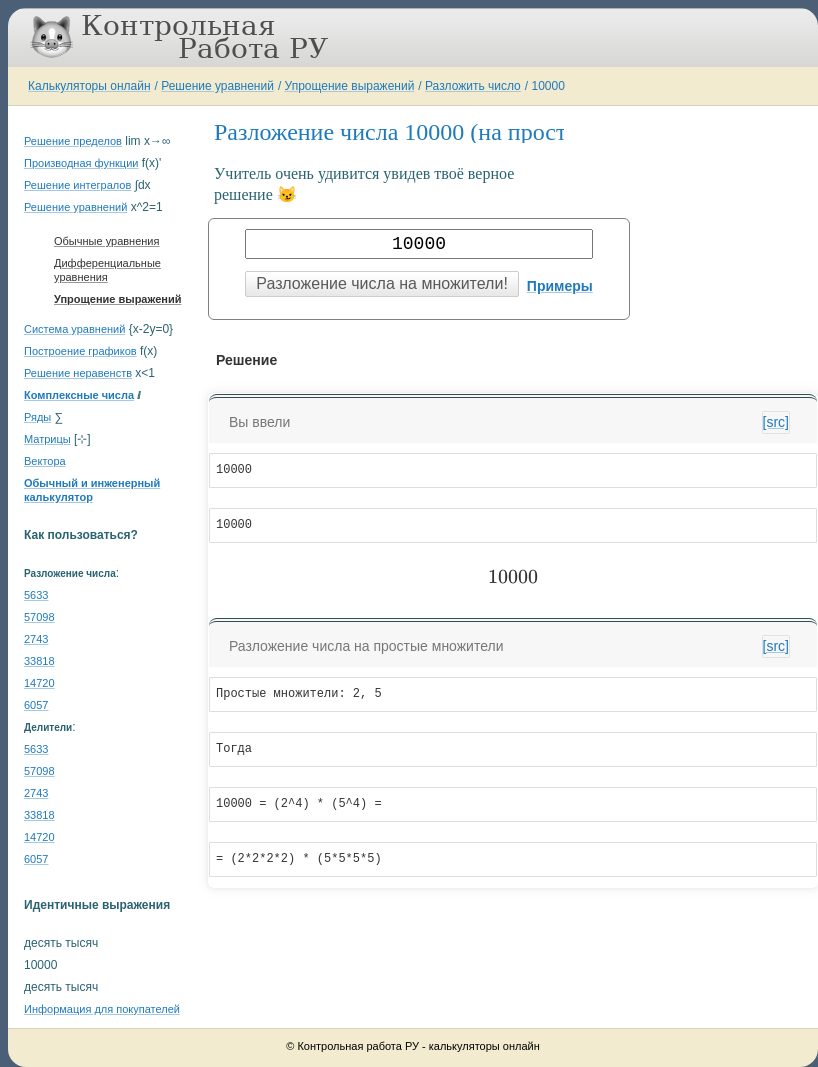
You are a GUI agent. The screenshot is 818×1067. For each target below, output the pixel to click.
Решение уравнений (217, 86)
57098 (39, 617)
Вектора (45, 461)
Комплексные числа (79, 395)
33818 (39, 661)
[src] (776, 422)
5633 (36, 595)
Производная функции (81, 163)
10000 (547, 86)
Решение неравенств (78, 373)
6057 (36, 705)
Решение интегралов (77, 185)
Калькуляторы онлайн (89, 86)
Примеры (560, 286)
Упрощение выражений (350, 86)
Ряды (37, 417)
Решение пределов (73, 141)
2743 (36, 639)
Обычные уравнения (106, 241)
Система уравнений (74, 329)
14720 (39, 683)
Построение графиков (80, 351)
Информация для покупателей (102, 1009)
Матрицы (47, 439)
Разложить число (473, 86)
